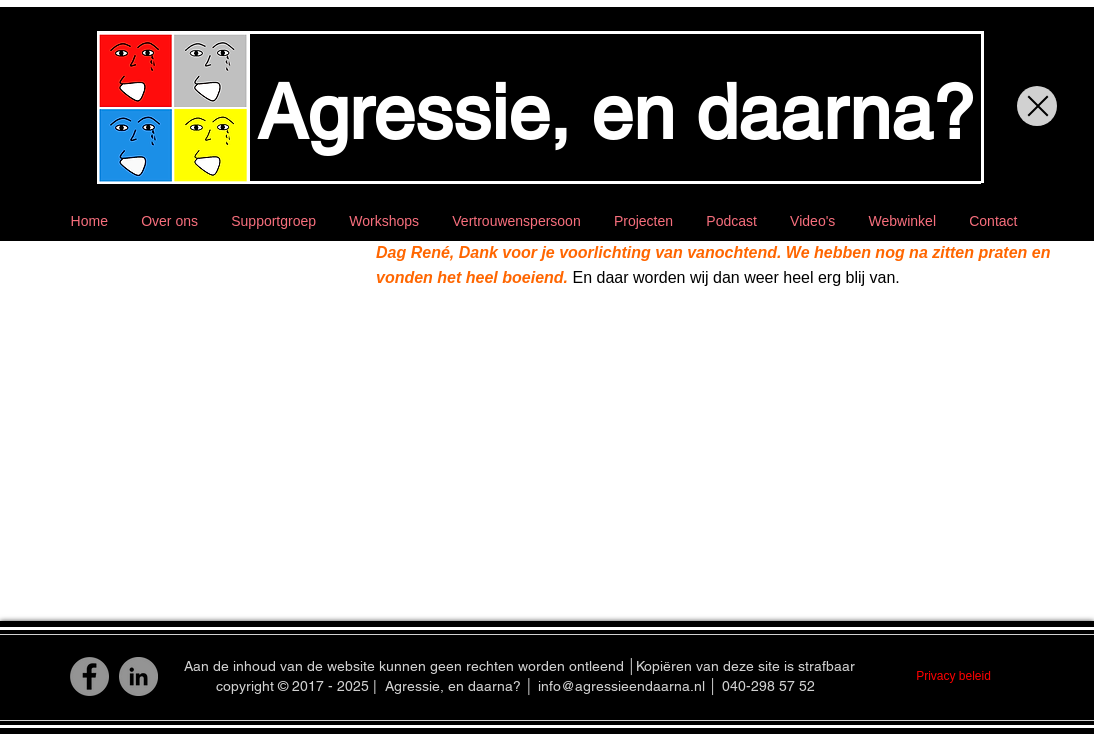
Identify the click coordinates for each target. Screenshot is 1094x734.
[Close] (1037, 106)
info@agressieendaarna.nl (621, 686)
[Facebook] (89, 676)
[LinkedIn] (138, 676)
